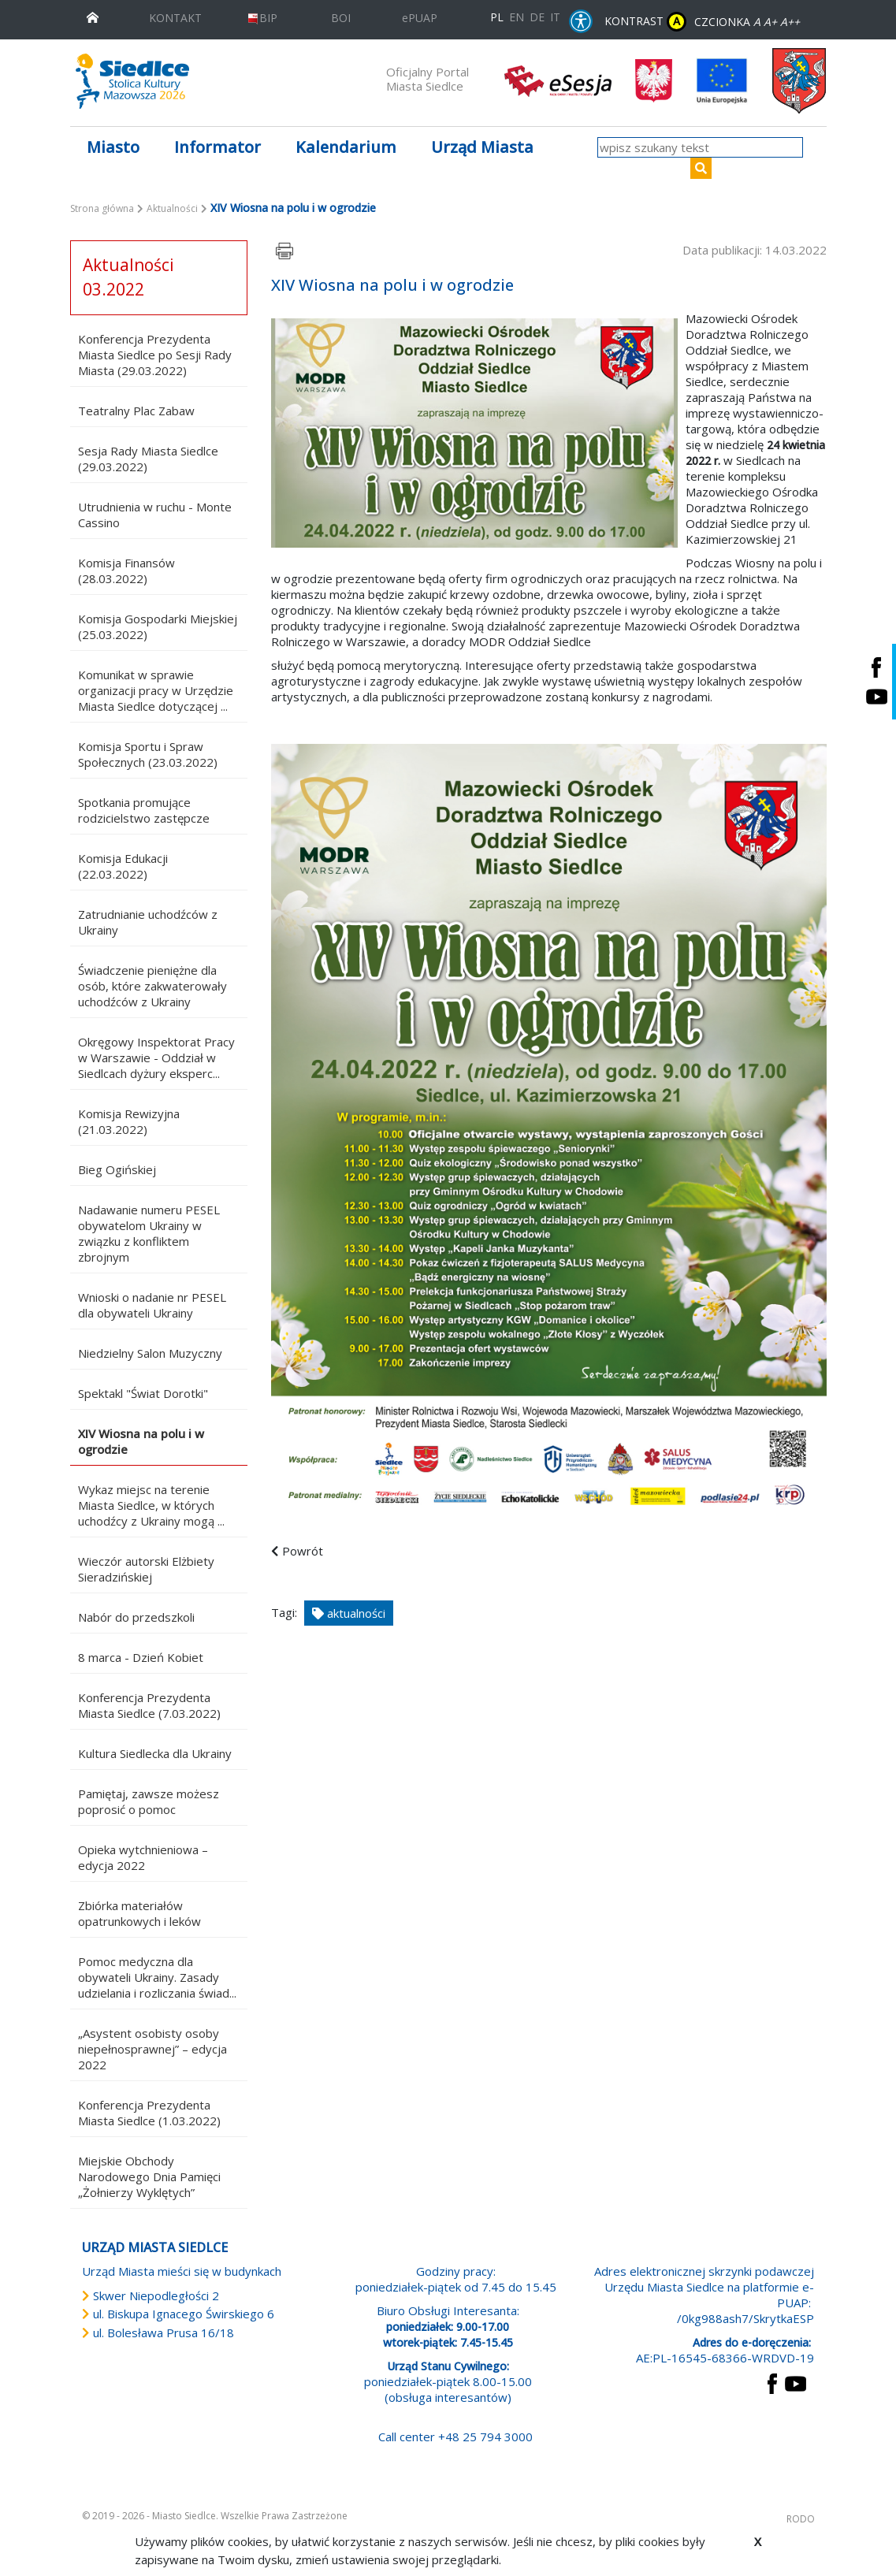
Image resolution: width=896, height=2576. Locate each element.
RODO (800, 2519)
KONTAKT (175, 17)
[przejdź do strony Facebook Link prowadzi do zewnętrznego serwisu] (772, 2382)
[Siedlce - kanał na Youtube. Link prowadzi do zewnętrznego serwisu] (876, 696)
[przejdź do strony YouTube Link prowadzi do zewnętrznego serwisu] (795, 2382)
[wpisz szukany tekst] (700, 147)
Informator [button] (217, 147)
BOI (341, 17)
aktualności (348, 1613)
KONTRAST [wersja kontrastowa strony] (645, 22)
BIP (262, 17)
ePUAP (419, 17)
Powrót (302, 1551)
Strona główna (102, 208)
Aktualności (172, 208)
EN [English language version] (516, 16)
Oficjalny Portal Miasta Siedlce (427, 79)
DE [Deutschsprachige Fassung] (537, 16)
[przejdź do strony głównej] (93, 16)
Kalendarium (346, 147)
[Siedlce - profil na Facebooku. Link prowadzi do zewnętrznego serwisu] (876, 667)
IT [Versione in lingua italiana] (555, 16)
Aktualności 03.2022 (128, 277)
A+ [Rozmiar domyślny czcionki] (770, 21)
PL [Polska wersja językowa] (497, 16)
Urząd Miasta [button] (482, 147)
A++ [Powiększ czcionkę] (790, 21)
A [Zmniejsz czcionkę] (756, 21)
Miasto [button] (113, 147)
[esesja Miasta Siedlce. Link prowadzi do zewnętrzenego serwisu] (558, 79)
